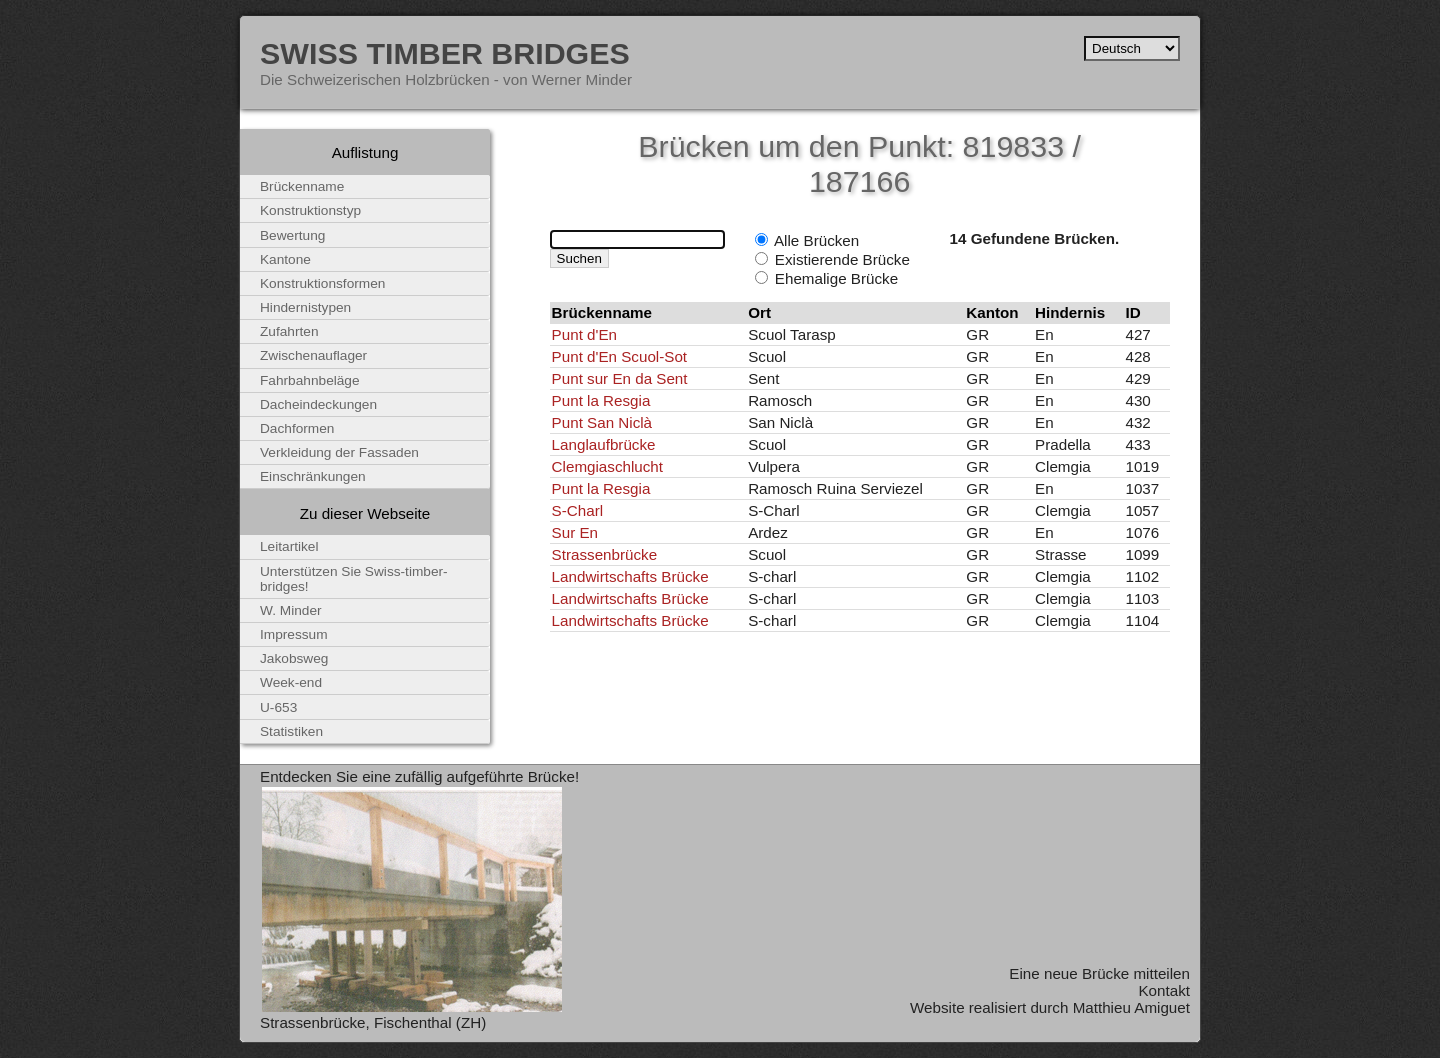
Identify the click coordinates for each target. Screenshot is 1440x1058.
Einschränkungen (313, 476)
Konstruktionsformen (322, 283)
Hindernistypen (305, 307)
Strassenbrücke (605, 554)
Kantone (285, 259)
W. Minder (291, 610)
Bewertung (292, 235)
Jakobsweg (294, 658)
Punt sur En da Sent (620, 378)
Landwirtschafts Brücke (630, 576)
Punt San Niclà (602, 422)
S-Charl (577, 510)
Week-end (291, 682)
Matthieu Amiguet (1131, 1007)
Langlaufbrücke (604, 444)
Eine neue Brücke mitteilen (1099, 973)
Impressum (294, 634)
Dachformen (297, 428)
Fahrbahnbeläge (310, 380)
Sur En (575, 532)
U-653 (278, 707)
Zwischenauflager (313, 355)
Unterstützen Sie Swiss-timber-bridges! (354, 579)
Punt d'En (584, 334)
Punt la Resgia (601, 400)
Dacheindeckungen (318, 404)
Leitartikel (289, 546)
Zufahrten (289, 331)
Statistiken (291, 731)
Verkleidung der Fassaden (339, 452)
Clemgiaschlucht (607, 466)
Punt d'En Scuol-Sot (619, 356)
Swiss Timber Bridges (445, 53)
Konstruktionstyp (310, 210)
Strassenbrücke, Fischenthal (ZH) (373, 1022)
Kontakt (1164, 990)
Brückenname (302, 186)
